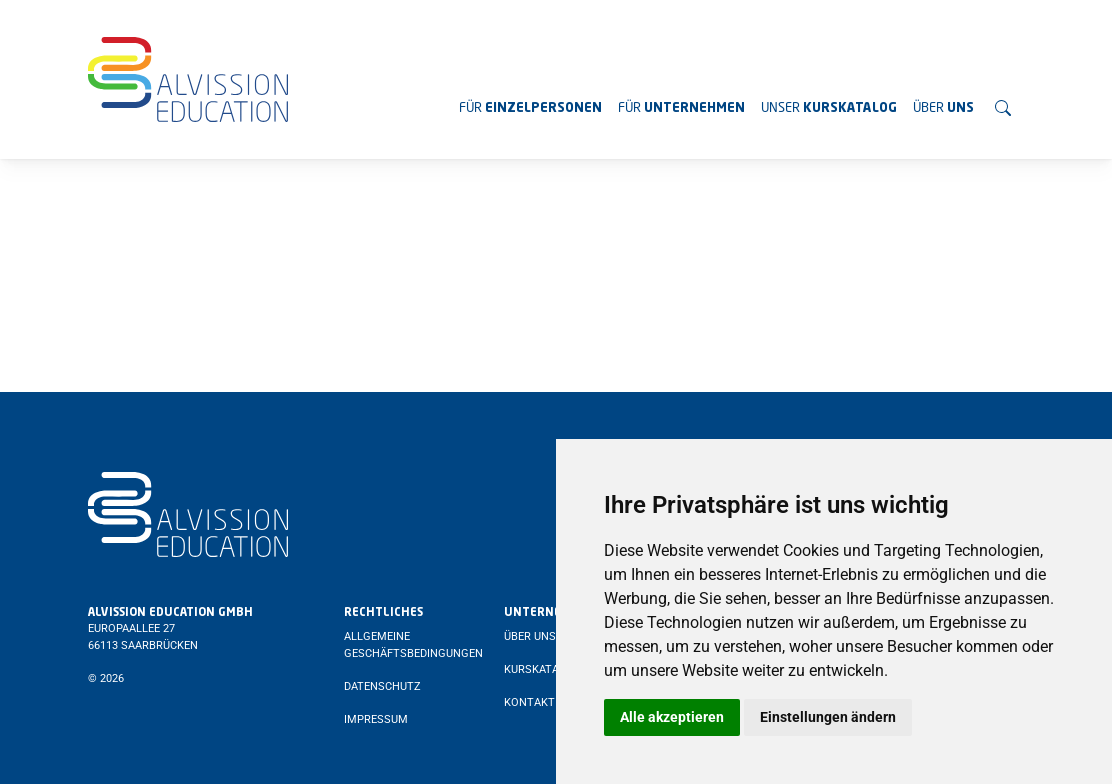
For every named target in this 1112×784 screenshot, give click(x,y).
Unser (829, 108)
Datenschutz (382, 686)
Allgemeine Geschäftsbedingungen (413, 645)
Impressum (376, 719)
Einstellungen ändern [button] (828, 717)
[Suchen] (1003, 108)
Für (530, 108)
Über (943, 108)
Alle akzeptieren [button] (672, 717)
